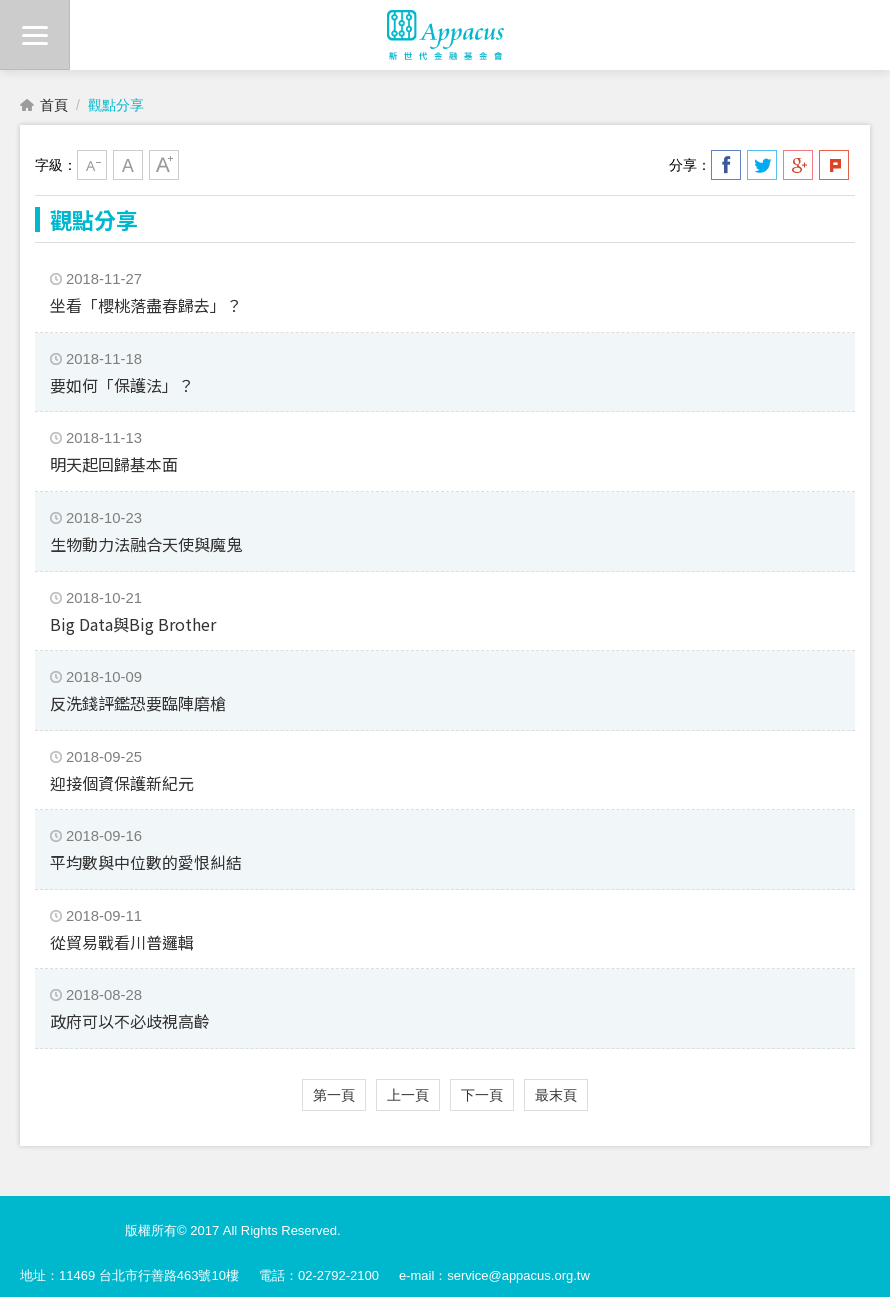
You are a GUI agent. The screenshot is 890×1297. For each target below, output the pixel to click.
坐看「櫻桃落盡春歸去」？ (146, 305)
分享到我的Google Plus (798, 165)
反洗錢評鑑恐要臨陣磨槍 (138, 703)
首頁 (54, 105)
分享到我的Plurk (834, 165)
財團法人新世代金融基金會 (445, 35)
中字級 (128, 165)
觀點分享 (116, 105)
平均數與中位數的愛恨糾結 (146, 862)
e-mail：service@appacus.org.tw (494, 1275)
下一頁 (482, 1095)
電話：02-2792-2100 (319, 1275)
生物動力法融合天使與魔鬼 (146, 544)
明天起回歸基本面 (114, 464)
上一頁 (408, 1095)
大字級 (164, 165)
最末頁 (556, 1095)
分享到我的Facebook (726, 165)
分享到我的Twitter (762, 165)
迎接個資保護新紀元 (122, 783)
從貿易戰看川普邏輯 (122, 942)
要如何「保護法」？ (122, 385)
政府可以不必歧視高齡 (130, 1021)
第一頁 (334, 1095)
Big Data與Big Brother (133, 624)
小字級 (92, 165)
